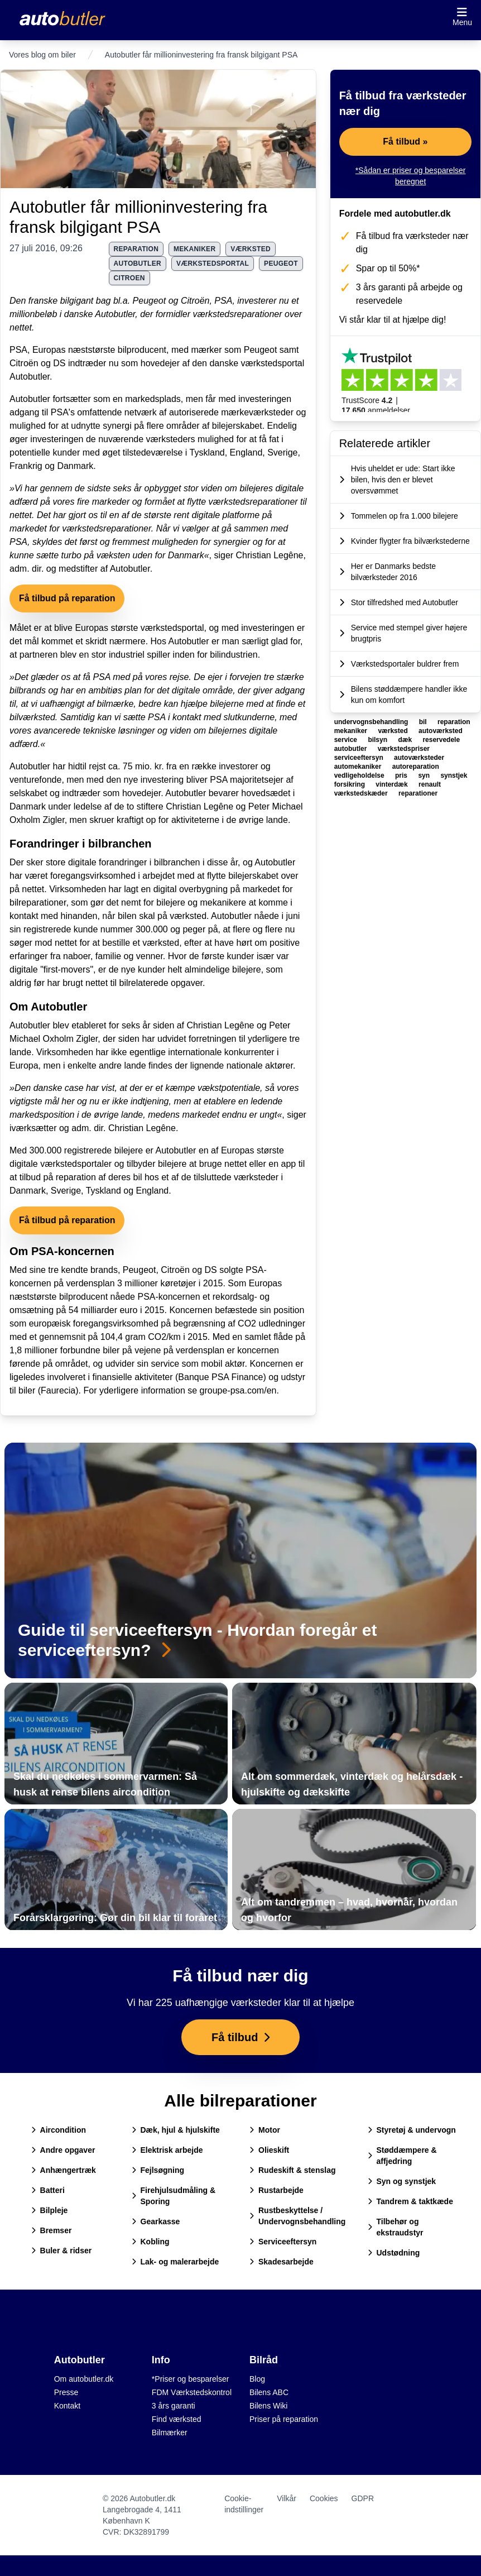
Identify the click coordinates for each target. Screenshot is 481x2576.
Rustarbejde (276, 2190)
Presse (66, 2392)
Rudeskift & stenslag (292, 2170)
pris (402, 775)
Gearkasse (156, 2221)
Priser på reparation (283, 2419)
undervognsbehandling (372, 722)
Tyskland (207, 452)
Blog (257, 2378)
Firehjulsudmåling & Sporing (174, 2196)
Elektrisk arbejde (167, 2150)
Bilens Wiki (268, 2405)
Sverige (282, 452)
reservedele (441, 740)
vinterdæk (393, 784)
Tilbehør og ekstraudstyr (396, 2227)
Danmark (75, 466)
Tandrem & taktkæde (410, 2201)
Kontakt (67, 2405)
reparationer (417, 793)
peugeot (281, 263)
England (246, 452)
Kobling (151, 2241)
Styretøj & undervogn (412, 2129)
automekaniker (358, 766)
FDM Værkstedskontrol (192, 2392)
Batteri (48, 2190)
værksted (250, 249)
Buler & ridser (61, 2250)
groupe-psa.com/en (238, 1390)
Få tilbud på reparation (67, 598)
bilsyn (378, 740)
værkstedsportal (212, 263)
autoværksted (441, 731)
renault (430, 784)
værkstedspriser (404, 749)
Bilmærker (169, 2432)
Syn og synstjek (402, 2181)
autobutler (137, 263)
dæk (405, 740)
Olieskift (269, 2150)
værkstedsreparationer (237, 314)
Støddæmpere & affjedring (402, 2156)
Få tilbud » (405, 141)
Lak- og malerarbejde (175, 2261)
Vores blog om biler (42, 54)
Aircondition (58, 2129)
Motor (264, 2129)
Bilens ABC (268, 2392)
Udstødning (394, 2252)
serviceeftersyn (359, 758)
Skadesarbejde (281, 2261)
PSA (223, 300)
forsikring (350, 784)
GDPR (363, 2498)
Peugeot (149, 300)
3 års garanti (173, 2405)
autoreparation (415, 766)
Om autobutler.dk (84, 2378)
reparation (136, 249)
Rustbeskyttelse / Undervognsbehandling (297, 2216)
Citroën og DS (37, 363)
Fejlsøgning (158, 2170)
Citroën (195, 300)
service (346, 740)
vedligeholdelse (360, 775)
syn (424, 775)
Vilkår (286, 2498)
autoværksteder (419, 758)
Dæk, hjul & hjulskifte (176, 2129)
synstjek (453, 775)
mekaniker (194, 249)
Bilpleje (49, 2210)
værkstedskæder (361, 793)
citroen (129, 278)
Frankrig (25, 466)
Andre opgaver (63, 2150)
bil (424, 722)
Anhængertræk (63, 2170)
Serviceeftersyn (282, 2241)
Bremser (51, 2230)
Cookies (324, 2498)
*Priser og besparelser (190, 2378)
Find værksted (176, 2419)
